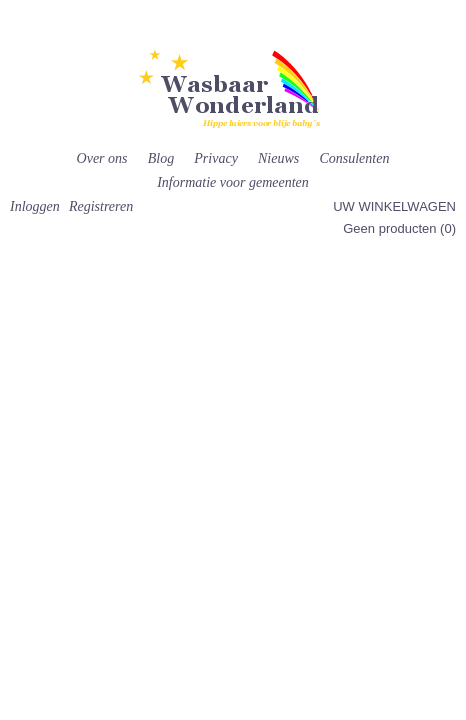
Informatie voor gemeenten (233, 182)
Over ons (102, 158)
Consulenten (354, 158)
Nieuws (278, 158)
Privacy (216, 158)
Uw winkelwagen (394, 206)
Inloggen (35, 206)
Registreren (101, 206)
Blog (161, 158)
